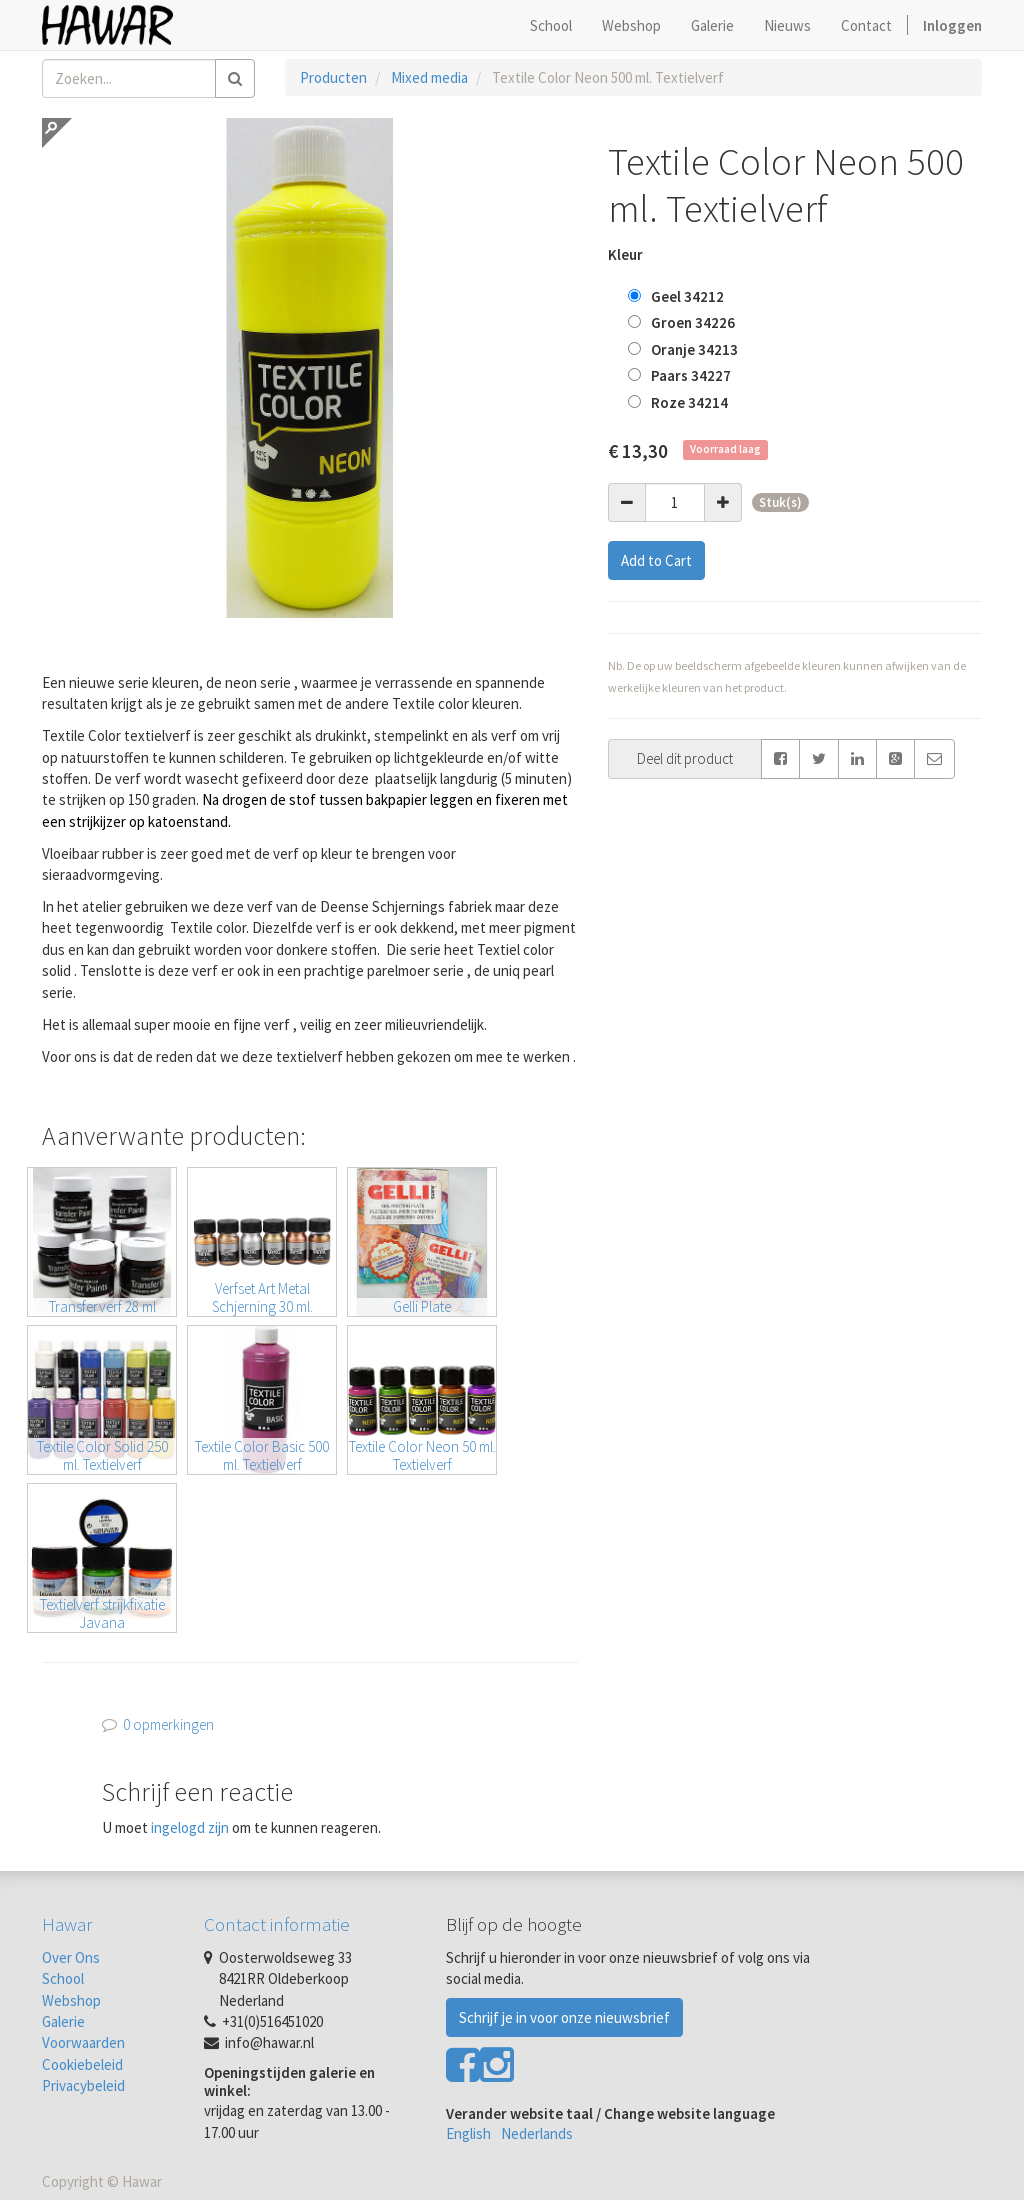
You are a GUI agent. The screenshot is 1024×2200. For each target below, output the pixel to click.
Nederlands (537, 2133)
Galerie (63, 2021)
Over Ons (71, 1957)
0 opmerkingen (168, 1724)
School (63, 1978)
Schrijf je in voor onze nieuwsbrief (564, 2017)
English (468, 2133)
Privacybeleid (83, 2085)
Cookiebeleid (82, 2064)
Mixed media (429, 77)
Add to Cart (656, 560)
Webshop (71, 2000)
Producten (333, 77)
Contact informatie (277, 1924)
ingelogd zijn (190, 1827)
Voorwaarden (83, 2042)
